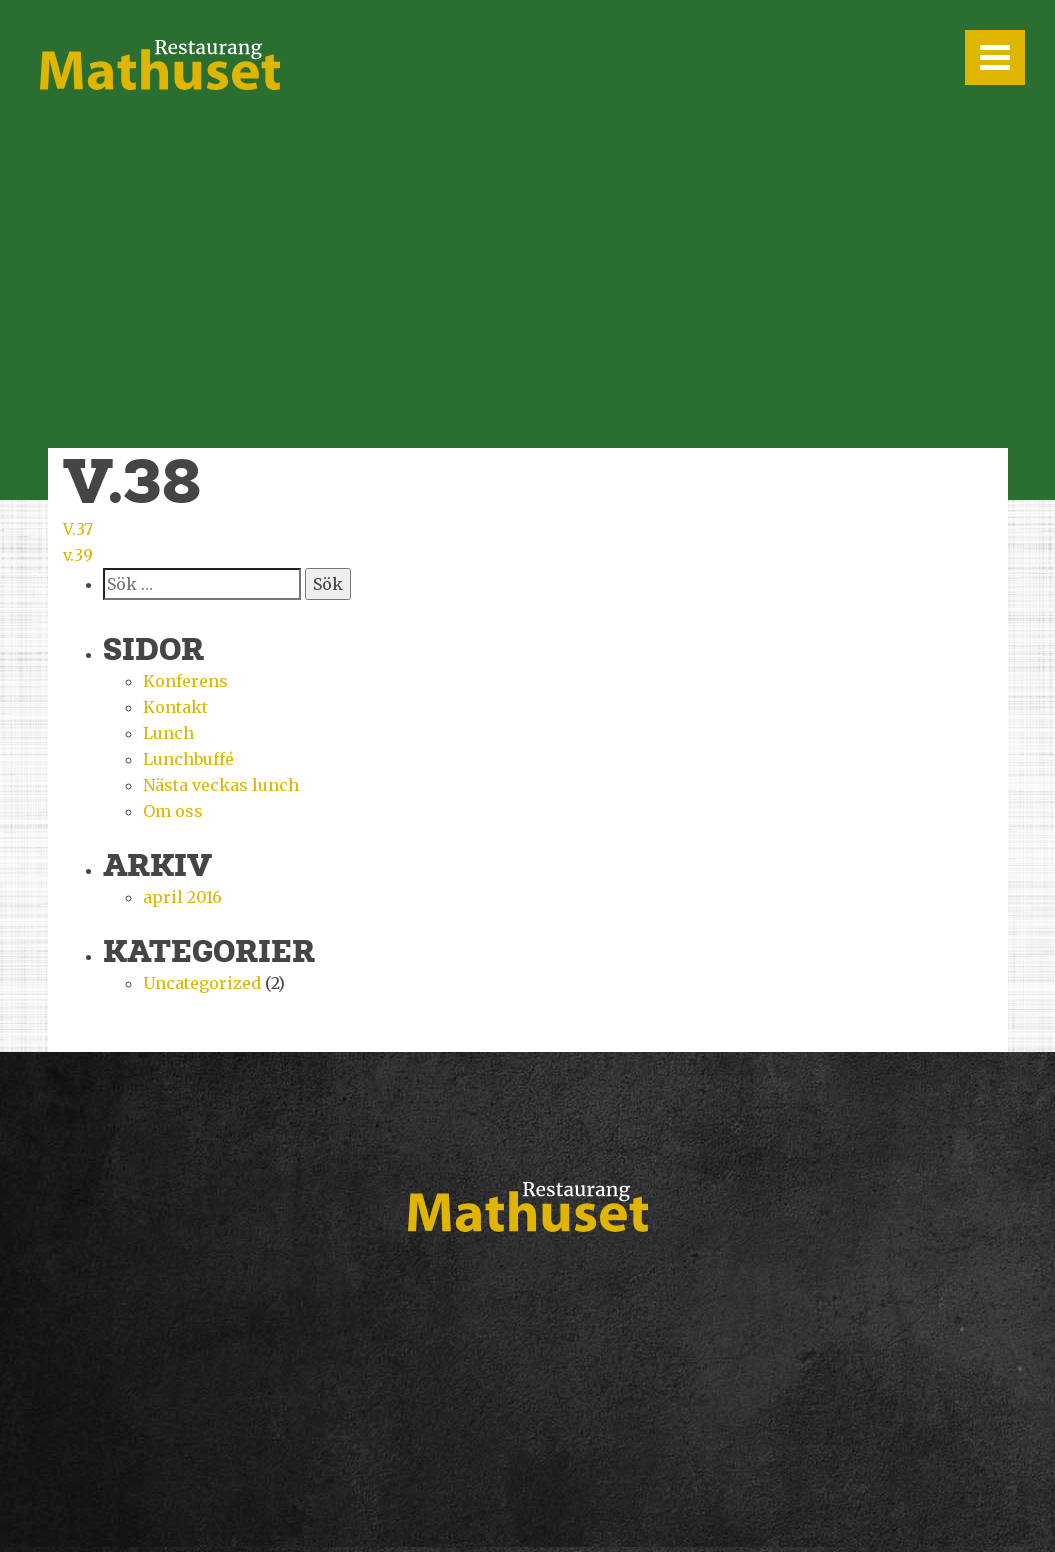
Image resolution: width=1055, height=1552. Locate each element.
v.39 (78, 555)
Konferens (185, 681)
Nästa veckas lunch (221, 785)
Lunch (168, 733)
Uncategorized (202, 983)
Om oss (173, 811)
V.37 (78, 529)
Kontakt (175, 707)
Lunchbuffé (188, 759)
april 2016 (182, 897)
